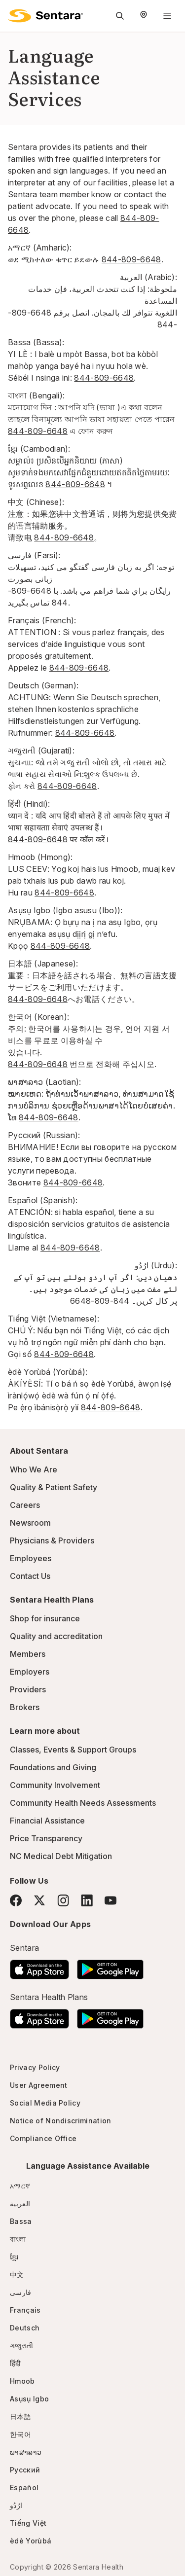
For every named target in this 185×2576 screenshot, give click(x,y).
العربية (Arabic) (147, 277)
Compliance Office (43, 2138)
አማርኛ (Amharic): (40, 247)
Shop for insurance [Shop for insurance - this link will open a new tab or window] (45, 1618)
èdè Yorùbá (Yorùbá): (47, 1372)
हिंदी (15, 2363)
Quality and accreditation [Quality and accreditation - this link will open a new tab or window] (56, 1636)
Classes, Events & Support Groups (73, 1749)
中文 (17, 2274)
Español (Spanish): (43, 1200)
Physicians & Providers (52, 1540)
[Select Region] (143, 16)
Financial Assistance (47, 1820)
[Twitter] (39, 1900)
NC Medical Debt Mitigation (61, 1856)
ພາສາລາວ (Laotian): (44, 1082)
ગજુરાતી (21, 2345)
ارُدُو (16, 2505)
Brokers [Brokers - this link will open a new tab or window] (24, 1707)
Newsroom (30, 1523)
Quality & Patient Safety (53, 1487)
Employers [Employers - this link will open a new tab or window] (29, 1672)
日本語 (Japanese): (43, 963)
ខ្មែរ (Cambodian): (39, 449)
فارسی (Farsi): (34, 555)
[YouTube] (110, 1900)
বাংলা (18, 2239)
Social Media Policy (45, 2103)
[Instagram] (63, 1900)
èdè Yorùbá (30, 2541)
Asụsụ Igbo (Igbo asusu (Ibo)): (65, 910)
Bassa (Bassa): (36, 342)
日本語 (20, 2416)
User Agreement (38, 2085)
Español (24, 2487)
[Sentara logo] (45, 16)
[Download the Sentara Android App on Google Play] (110, 1966)
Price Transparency (46, 1838)
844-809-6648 (131, 259)
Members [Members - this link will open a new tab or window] (27, 1654)
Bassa (21, 2221)
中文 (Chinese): (36, 502)
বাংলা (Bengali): (36, 395)
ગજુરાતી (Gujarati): (41, 750)
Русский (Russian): (44, 1135)
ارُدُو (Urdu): (156, 1265)
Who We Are (33, 1469)
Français (25, 2310)
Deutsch (24, 2328)
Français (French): (42, 620)
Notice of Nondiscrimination (60, 2120)
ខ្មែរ (14, 2257)
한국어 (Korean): (38, 1017)
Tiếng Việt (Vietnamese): (54, 1319)
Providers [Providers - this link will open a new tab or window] (28, 1689)
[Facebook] (16, 1900)
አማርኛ (20, 2186)
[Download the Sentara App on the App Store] (39, 1966)
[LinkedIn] (87, 1900)
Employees (30, 1558)
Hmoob (22, 2381)
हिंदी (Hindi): (29, 804)
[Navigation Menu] (167, 16)
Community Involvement (55, 1785)
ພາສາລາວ (25, 2452)
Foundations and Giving (53, 1767)
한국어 (20, 2434)
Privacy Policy (35, 2067)
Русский (25, 2470)
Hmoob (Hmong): (40, 857)
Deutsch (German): (43, 685)
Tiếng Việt (28, 2523)
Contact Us (30, 1576)
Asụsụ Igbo (29, 2399)
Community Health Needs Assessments (83, 1803)
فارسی (21, 2292)
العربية (20, 2203)
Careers (25, 1505)
